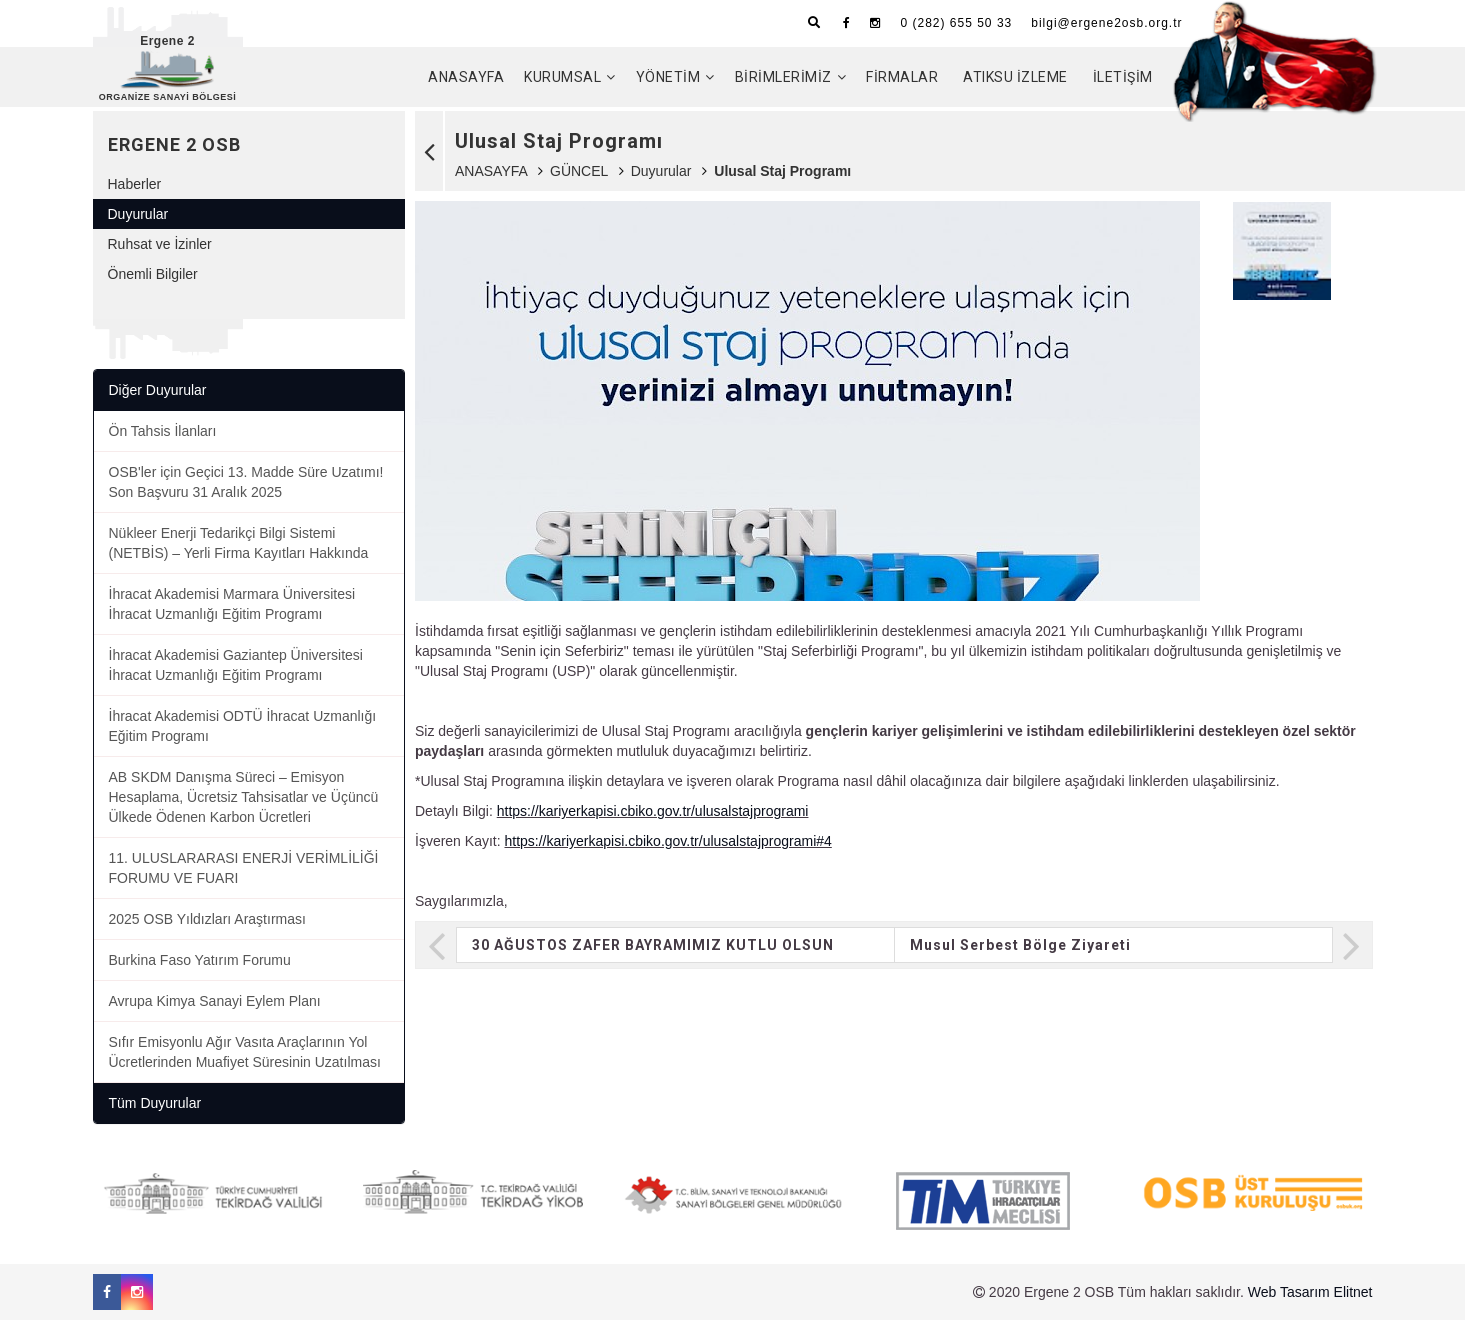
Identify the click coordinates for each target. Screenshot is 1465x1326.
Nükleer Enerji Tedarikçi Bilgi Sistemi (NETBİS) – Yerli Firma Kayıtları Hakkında (239, 549)
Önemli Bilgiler (153, 280)
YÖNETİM (668, 77)
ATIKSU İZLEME (1015, 77)
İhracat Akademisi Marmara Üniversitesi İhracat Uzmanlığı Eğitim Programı (232, 610)
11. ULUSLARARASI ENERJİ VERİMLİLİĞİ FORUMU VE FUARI (244, 874)
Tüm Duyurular (155, 1109)
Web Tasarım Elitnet (1310, 1298)
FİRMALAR (902, 77)
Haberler (135, 190)
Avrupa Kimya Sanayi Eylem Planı (215, 1007)
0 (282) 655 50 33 (956, 23)
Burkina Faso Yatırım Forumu (200, 966)
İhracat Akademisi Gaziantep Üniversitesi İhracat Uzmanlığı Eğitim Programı (236, 671)
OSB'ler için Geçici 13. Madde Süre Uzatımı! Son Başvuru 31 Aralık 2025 (246, 488)
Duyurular (661, 177)
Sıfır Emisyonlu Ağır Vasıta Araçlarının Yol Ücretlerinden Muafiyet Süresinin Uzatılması (245, 1058)
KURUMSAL (562, 77)
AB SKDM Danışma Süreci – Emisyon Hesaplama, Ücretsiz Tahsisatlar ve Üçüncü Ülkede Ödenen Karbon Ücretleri (244, 803)
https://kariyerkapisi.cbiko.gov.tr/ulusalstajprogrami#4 (667, 847)
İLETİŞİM (1123, 77)
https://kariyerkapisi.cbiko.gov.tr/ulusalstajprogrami (653, 817)
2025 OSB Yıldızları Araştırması (207, 925)
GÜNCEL (579, 177)
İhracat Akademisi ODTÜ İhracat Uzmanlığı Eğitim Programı (243, 732)
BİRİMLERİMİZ (783, 77)
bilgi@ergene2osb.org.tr (1106, 23)
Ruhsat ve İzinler (160, 250)
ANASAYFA (466, 77)
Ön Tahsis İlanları (163, 437)
